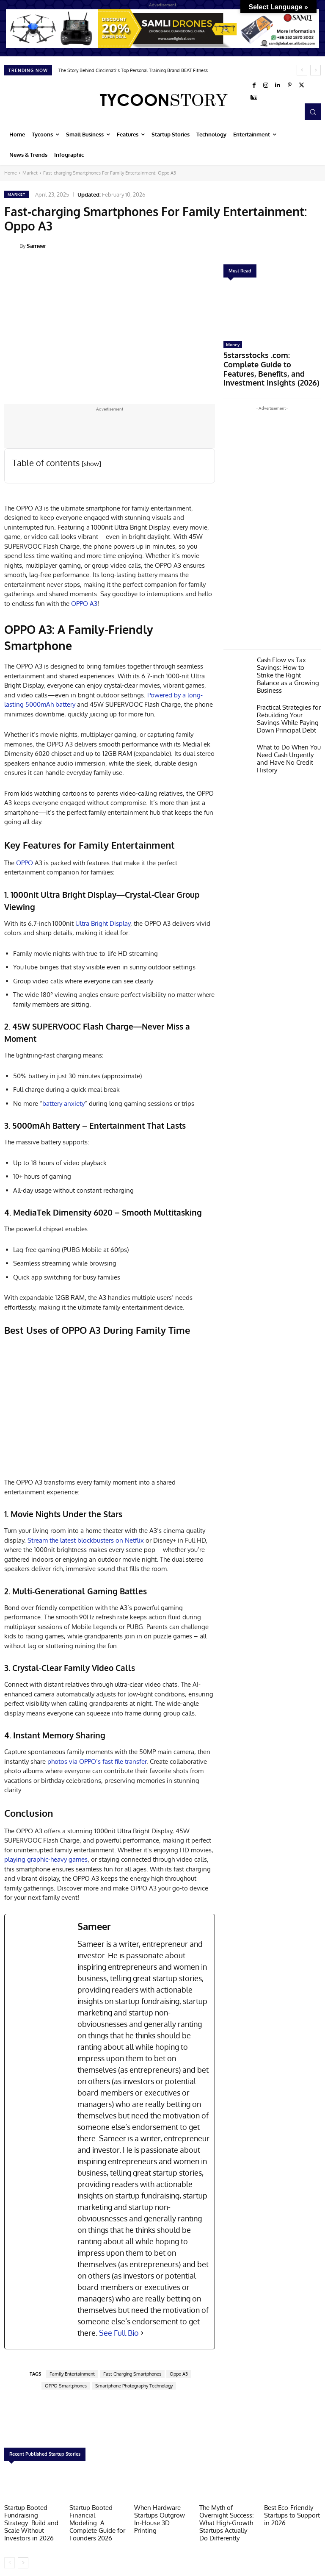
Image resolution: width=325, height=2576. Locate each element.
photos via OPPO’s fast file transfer (96, 1761)
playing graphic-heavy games (46, 1859)
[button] (313, 111)
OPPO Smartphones (66, 2386)
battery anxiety (63, 1103)
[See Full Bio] (142, 2333)
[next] (315, 70)
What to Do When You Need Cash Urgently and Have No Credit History (287, 721)
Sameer (36, 245)
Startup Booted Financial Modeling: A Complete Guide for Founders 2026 (96, 2517)
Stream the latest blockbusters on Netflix (87, 1540)
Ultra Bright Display (102, 923)
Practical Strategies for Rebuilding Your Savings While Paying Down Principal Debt (287, 688)
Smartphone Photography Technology (134, 2386)
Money (233, 344)
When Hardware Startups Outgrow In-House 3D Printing (160, 2513)
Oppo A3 (179, 2374)
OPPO (24, 863)
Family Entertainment (72, 2374)
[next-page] (23, 2557)
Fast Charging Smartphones (132, 2374)
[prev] (302, 70)
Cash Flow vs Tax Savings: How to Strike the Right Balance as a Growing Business (285, 652)
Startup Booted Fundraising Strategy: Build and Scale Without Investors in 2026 (31, 2520)
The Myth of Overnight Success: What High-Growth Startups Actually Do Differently (227, 2520)
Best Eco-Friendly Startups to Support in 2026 (292, 2513)
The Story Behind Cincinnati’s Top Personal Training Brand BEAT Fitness (133, 70)
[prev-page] (9, 2557)
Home (10, 173)
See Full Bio (119, 2332)
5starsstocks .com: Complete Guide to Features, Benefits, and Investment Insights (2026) (270, 360)
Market (30, 173)
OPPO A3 (84, 604)
